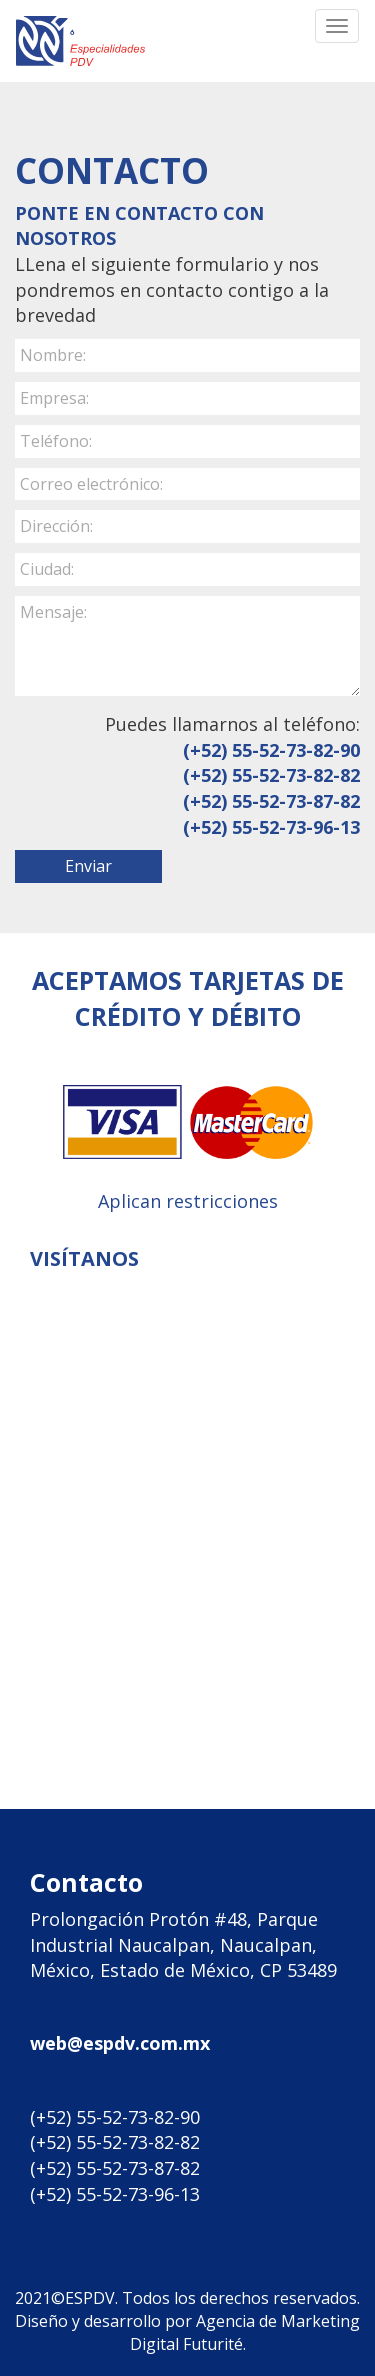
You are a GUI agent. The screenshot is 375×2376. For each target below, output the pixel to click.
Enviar (88, 866)
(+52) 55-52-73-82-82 (271, 775)
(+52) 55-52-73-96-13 (271, 827)
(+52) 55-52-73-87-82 (271, 801)
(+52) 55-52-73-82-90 (271, 750)
